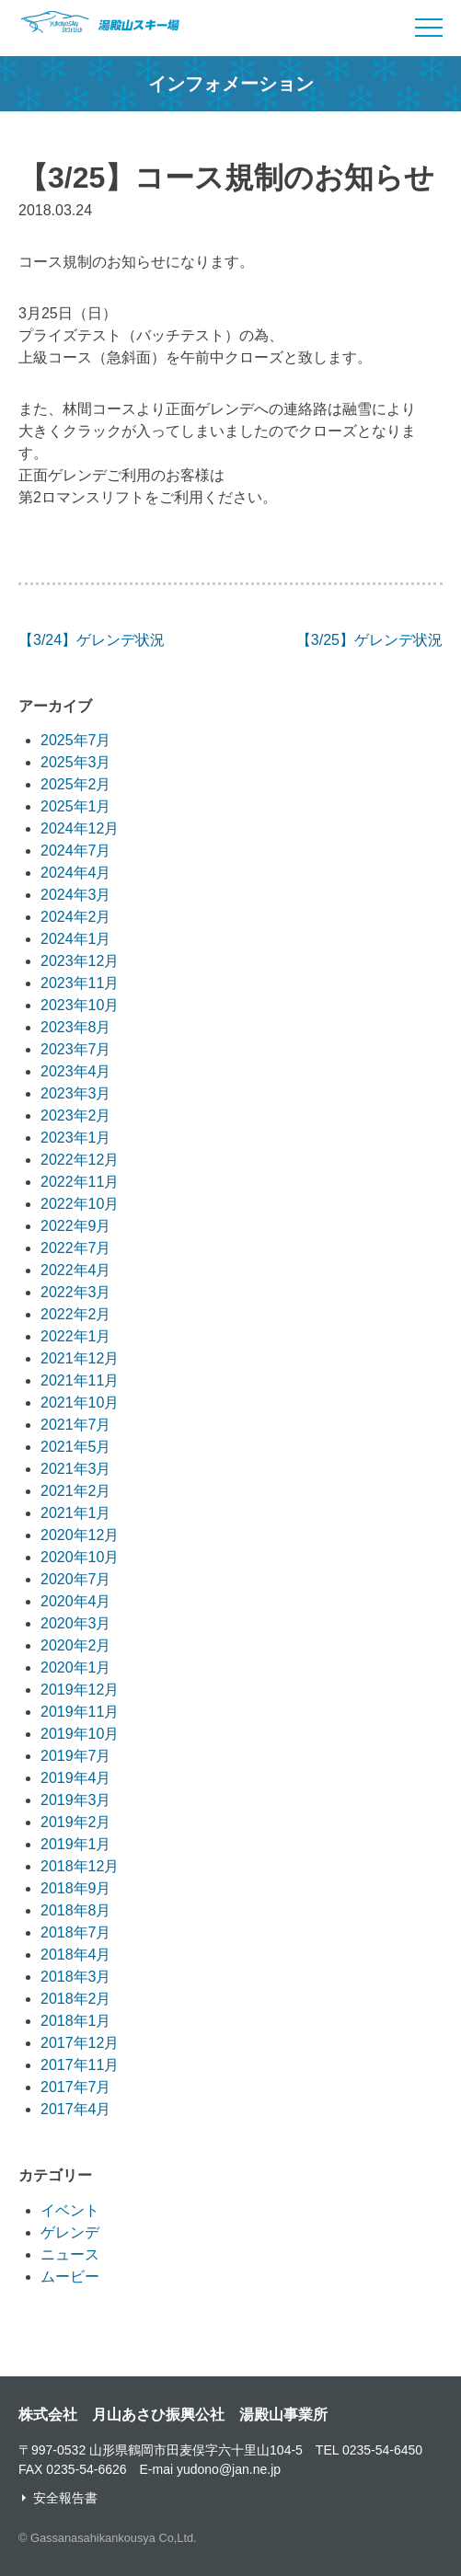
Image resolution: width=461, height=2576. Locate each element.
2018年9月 (75, 1888)
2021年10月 (79, 1402)
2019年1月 (75, 1844)
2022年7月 (75, 1248)
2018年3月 (75, 1976)
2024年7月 (75, 850)
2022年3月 (75, 1292)
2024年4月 (75, 872)
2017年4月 (75, 2109)
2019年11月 (79, 1711)
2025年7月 (75, 740)
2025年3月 (75, 762)
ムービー (69, 2276)
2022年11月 (79, 1182)
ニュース (69, 2254)
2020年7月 (75, 1579)
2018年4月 (75, 1954)
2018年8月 (75, 1910)
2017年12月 (79, 2043)
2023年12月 (79, 961)
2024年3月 (75, 895)
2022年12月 (79, 1159)
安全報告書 (65, 2497)
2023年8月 (75, 1027)
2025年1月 (75, 806)
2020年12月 (79, 1535)
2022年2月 (75, 1314)
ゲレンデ (69, 2232)
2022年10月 (79, 1204)
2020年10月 (79, 1557)
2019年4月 (75, 1778)
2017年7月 (75, 2087)
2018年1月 (75, 2021)
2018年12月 (79, 1866)
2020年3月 (75, 1623)
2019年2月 (75, 1822)
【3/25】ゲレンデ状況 (369, 640)
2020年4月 (75, 1601)
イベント (69, 2210)
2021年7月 (75, 1424)
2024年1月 (75, 939)
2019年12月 (79, 1689)
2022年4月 (75, 1270)
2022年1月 (75, 1336)
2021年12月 (79, 1358)
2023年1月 (75, 1137)
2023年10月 (79, 1005)
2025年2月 (75, 784)
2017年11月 (79, 2065)
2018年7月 (75, 1932)
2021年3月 (75, 1469)
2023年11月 (79, 983)
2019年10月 (79, 1734)
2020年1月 (75, 1667)
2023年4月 (75, 1071)
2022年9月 (75, 1226)
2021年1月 (75, 1513)
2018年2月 (75, 1999)
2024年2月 (75, 917)
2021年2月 (75, 1491)
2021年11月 (79, 1380)
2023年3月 (75, 1093)
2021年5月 (75, 1447)
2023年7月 (75, 1049)
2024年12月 (79, 828)
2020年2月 (75, 1645)
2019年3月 (75, 1800)
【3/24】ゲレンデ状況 (91, 640)
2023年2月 (75, 1115)
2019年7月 (75, 1756)
